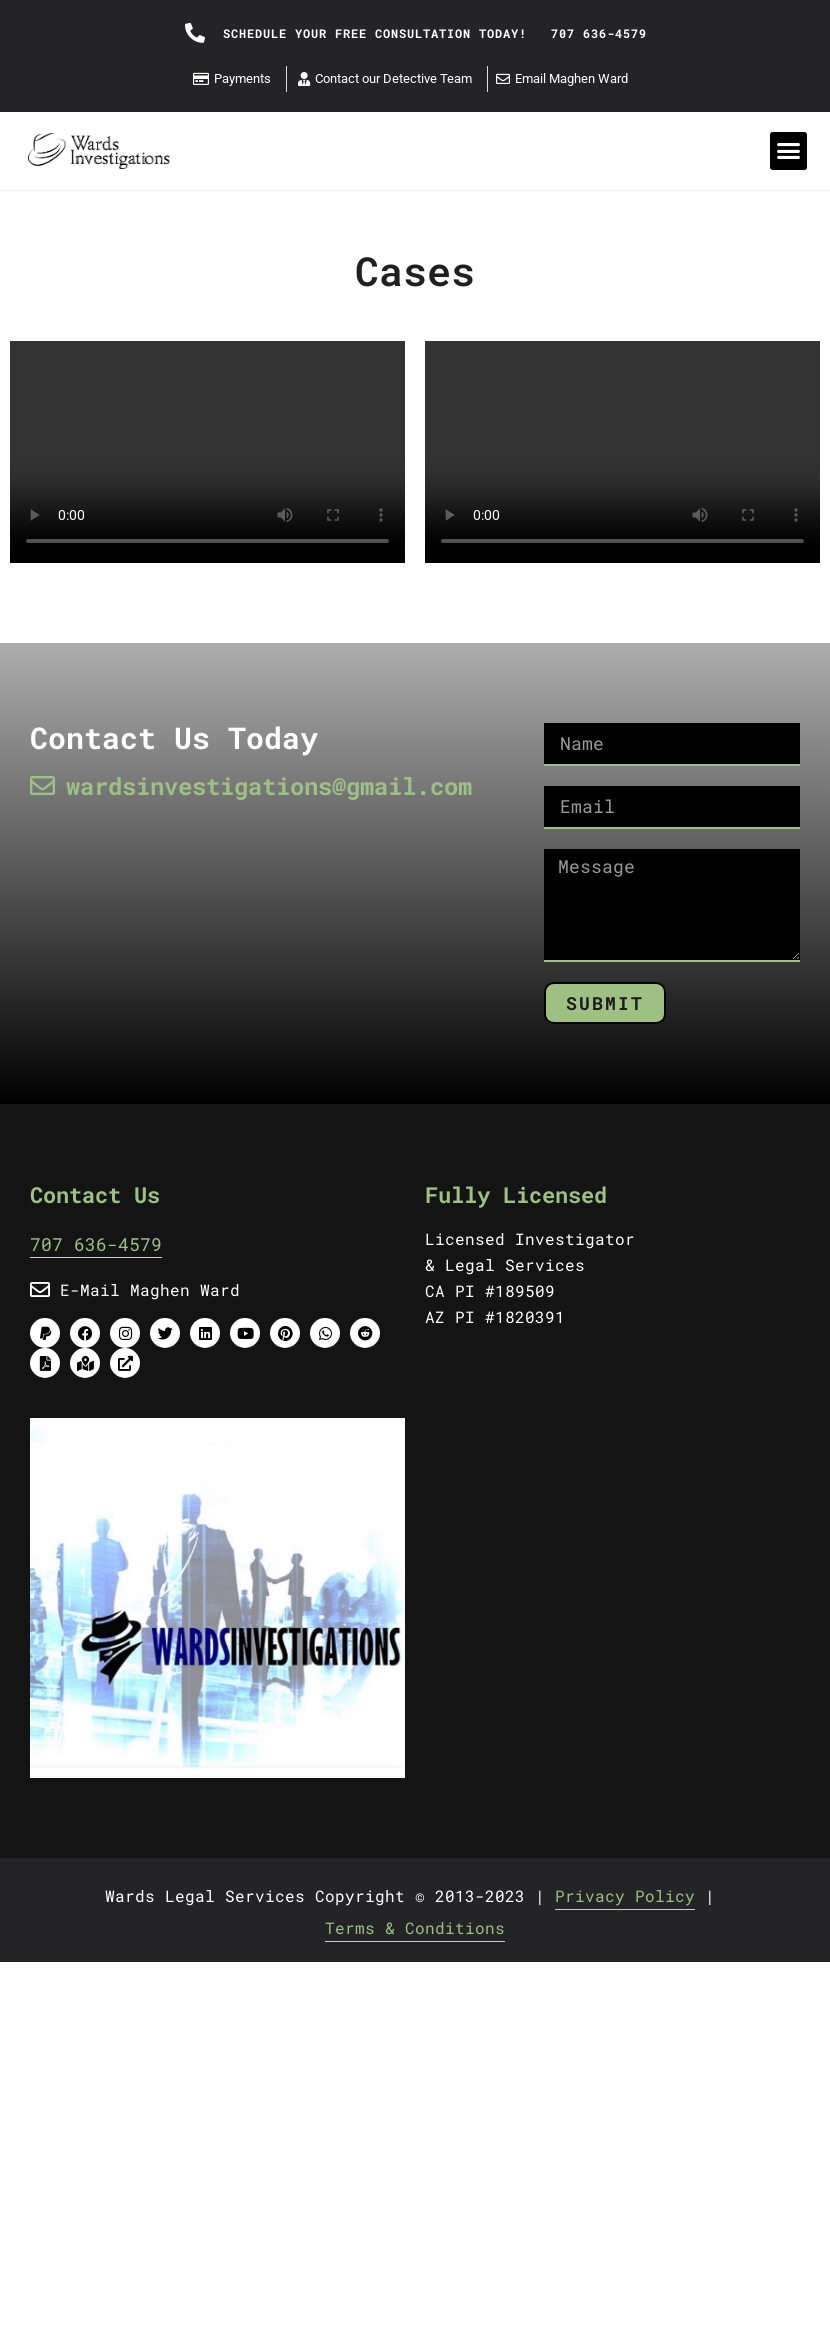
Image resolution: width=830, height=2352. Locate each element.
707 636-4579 (96, 1244)
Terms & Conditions (415, 1927)
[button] (789, 151)
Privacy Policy (625, 1895)
